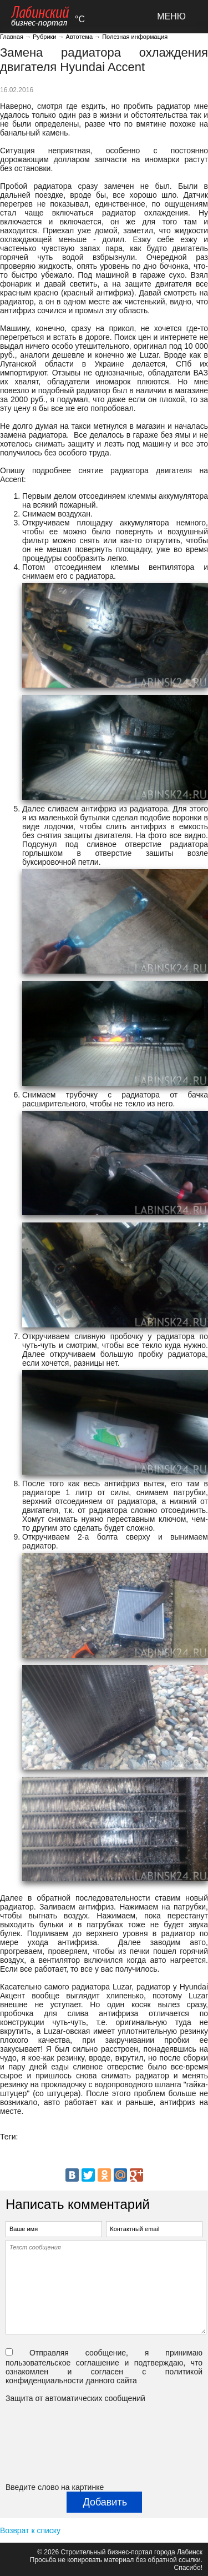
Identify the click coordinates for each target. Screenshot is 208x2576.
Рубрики (44, 36)
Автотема (79, 36)
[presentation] (51, 2443)
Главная (11, 36)
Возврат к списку (30, 2530)
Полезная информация (135, 36)
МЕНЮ (171, 16)
